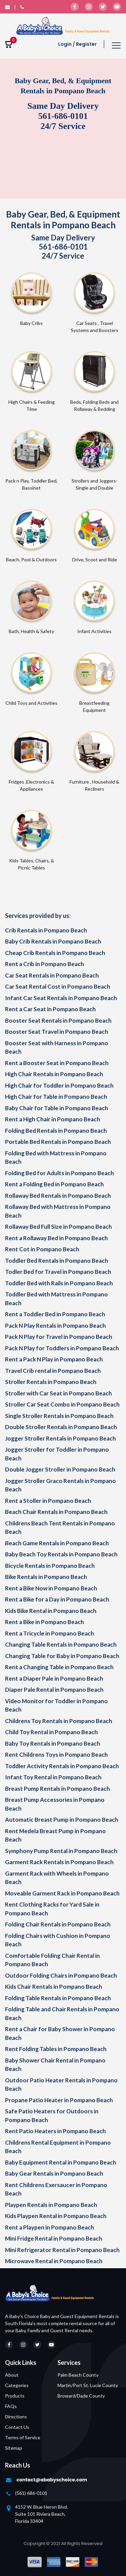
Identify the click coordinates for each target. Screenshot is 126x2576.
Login (65, 44)
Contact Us (17, 2427)
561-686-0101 (63, 116)
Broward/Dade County (81, 2396)
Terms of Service (22, 2437)
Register (86, 44)
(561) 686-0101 (31, 2493)
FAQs (11, 2406)
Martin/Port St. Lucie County (87, 2385)
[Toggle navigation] (116, 46)
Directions (16, 2416)
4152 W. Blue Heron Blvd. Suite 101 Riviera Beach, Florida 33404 (41, 2514)
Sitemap (13, 2448)
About (11, 2375)
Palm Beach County (77, 2375)
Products (15, 2396)
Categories (17, 2385)
